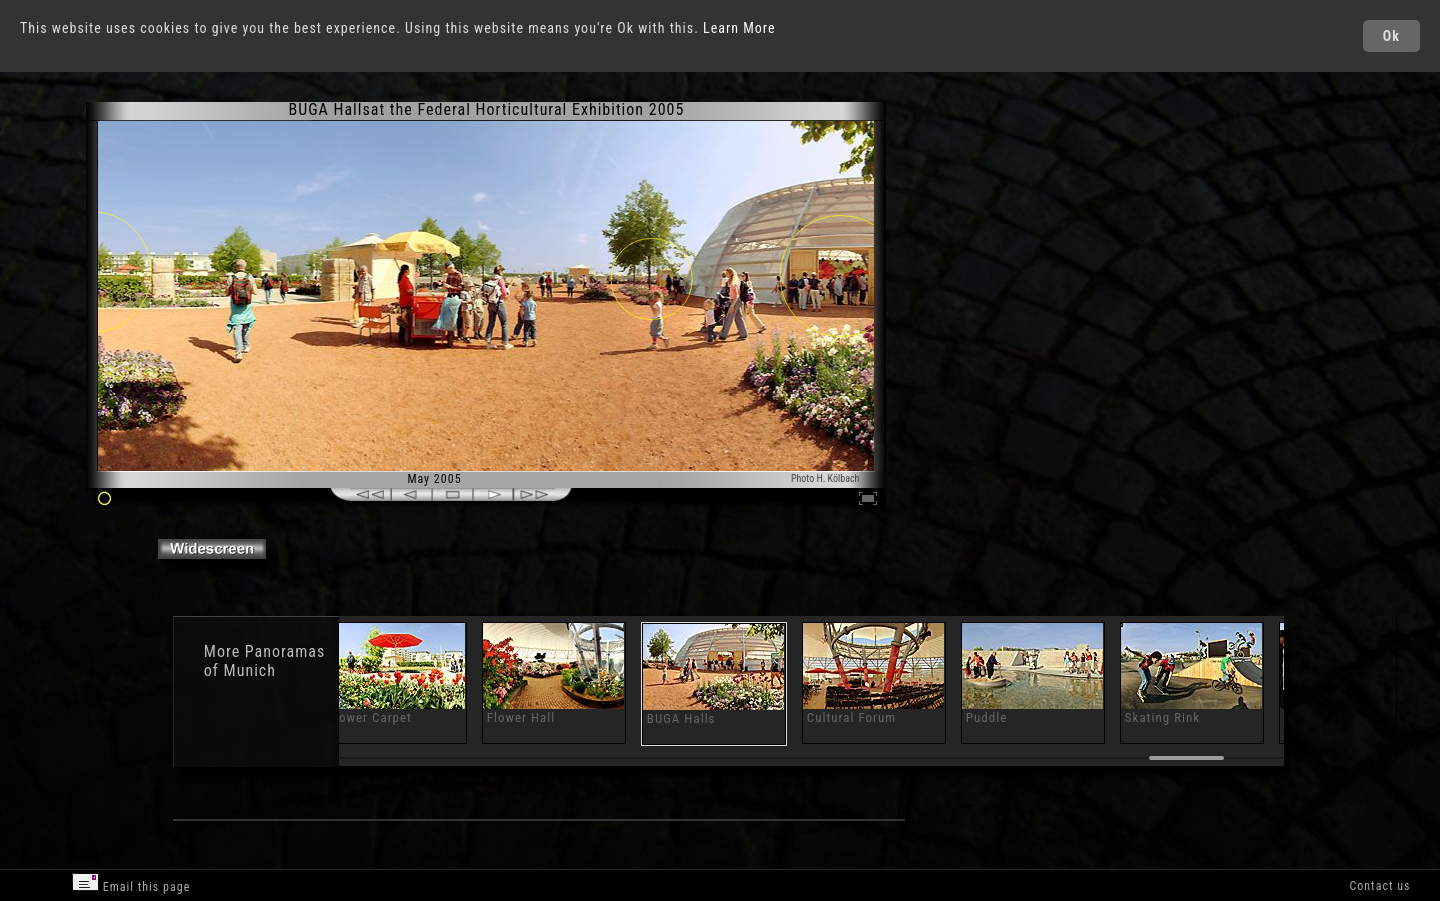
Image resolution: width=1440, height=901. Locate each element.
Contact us (1379, 886)
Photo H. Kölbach (825, 478)
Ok (1391, 36)
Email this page (131, 883)
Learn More (739, 28)
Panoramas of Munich (264, 661)
